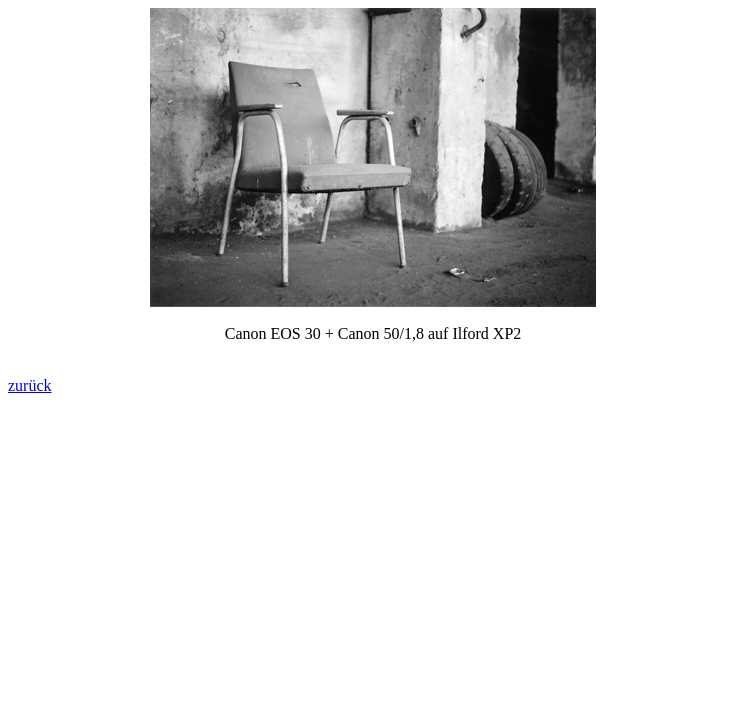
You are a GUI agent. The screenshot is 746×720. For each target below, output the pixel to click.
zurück (30, 385)
